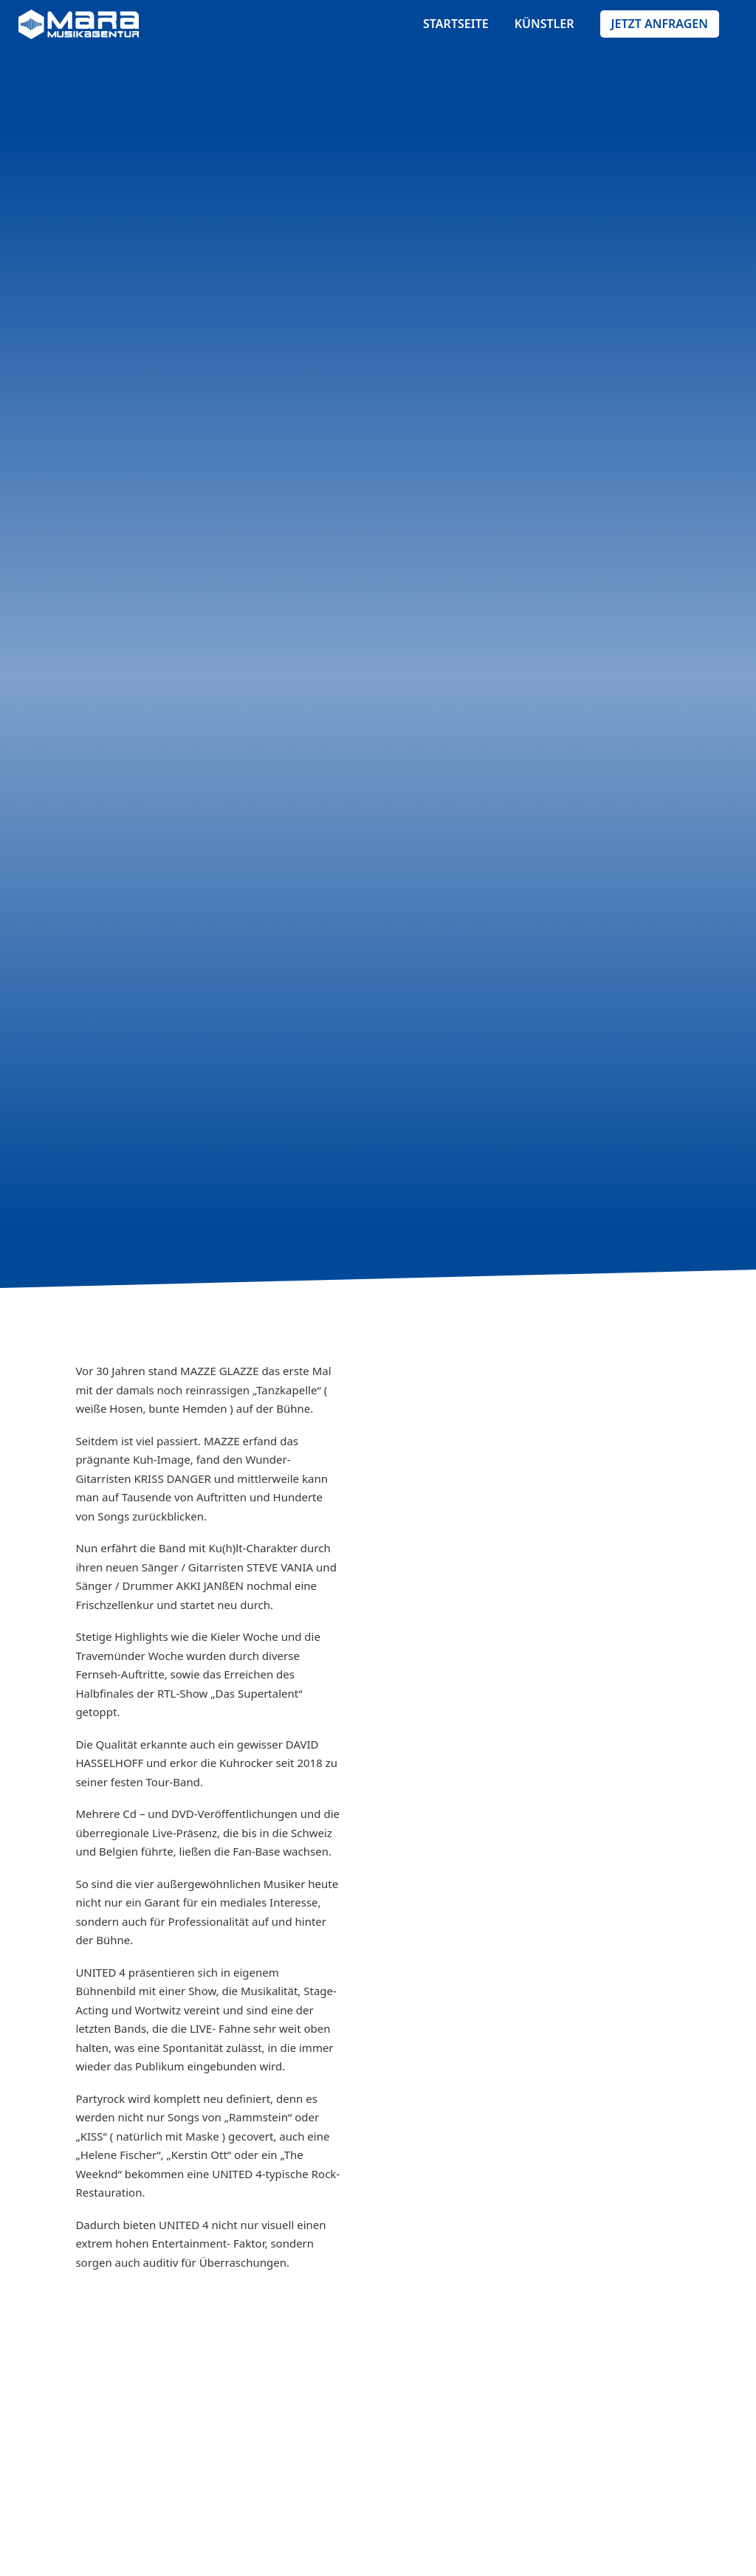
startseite (456, 24)
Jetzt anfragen (659, 24)
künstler (544, 24)
